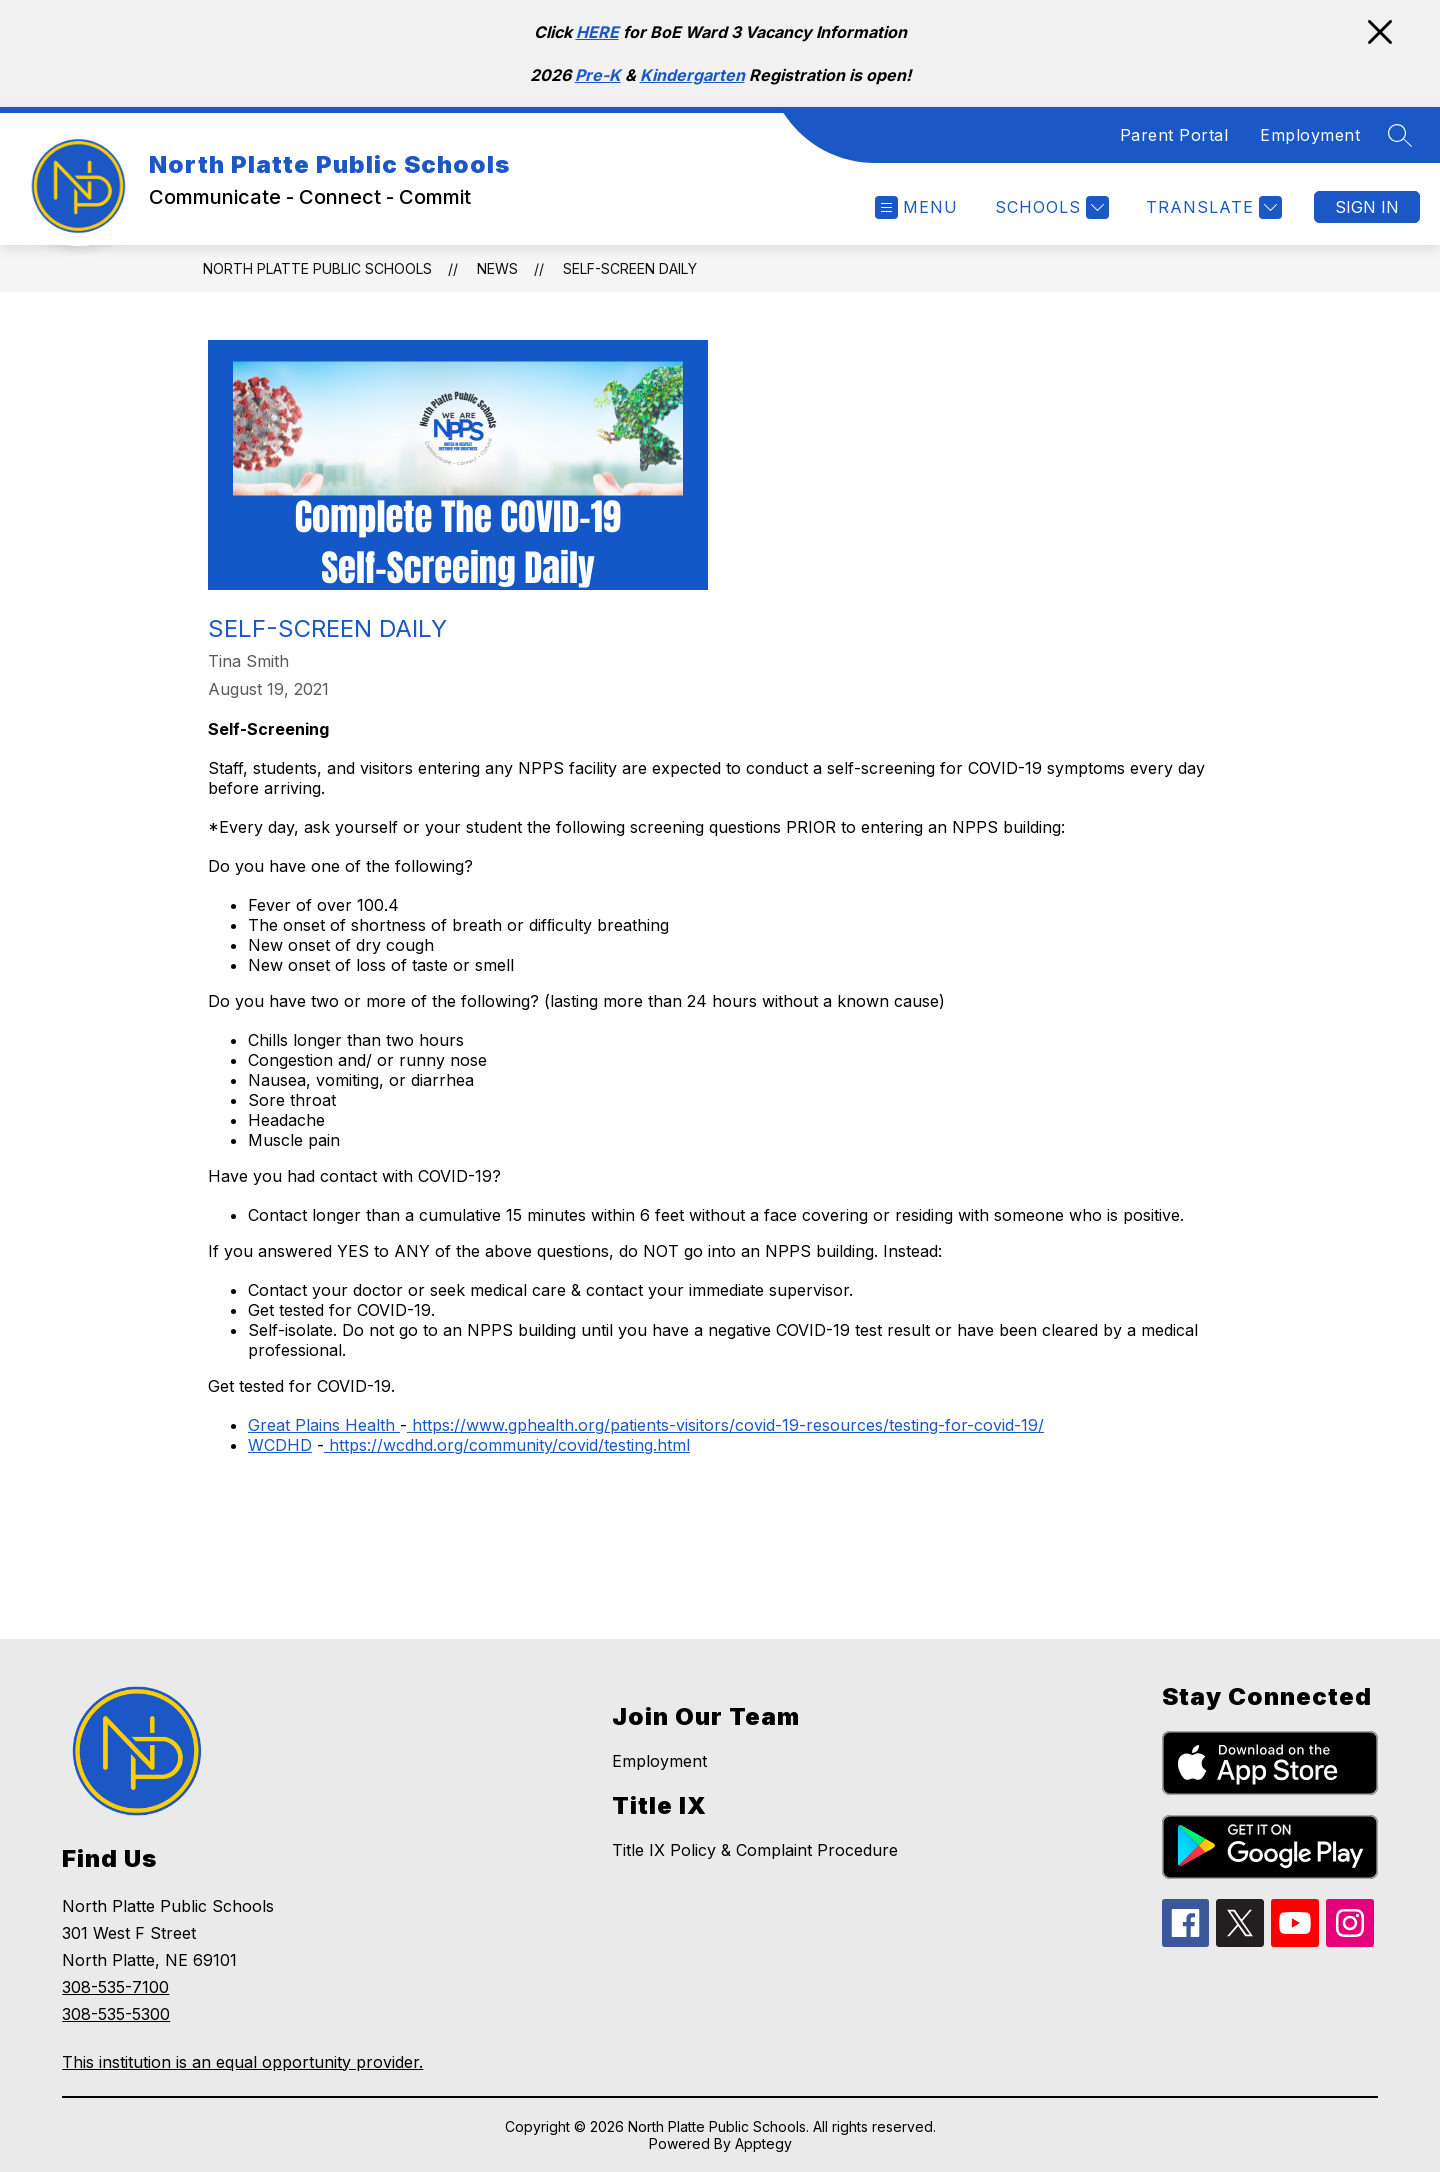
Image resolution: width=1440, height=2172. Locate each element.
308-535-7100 (115, 1987)
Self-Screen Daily (630, 268)
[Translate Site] (1211, 207)
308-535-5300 (116, 2014)
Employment (1310, 135)
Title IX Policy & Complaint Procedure (755, 1850)
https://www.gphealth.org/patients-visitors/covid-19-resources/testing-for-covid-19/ (725, 1425)
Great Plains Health (321, 1425)
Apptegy (763, 2143)
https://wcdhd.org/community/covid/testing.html (507, 1445)
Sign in (1367, 207)
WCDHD (280, 1445)
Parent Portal (1174, 135)
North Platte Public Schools (317, 268)
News (497, 268)
